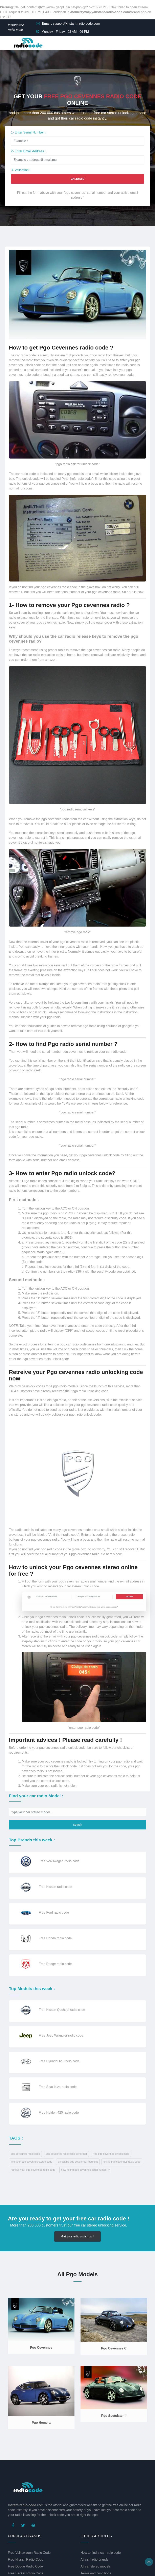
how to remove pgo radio (78, 1026)
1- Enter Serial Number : (28, 132)
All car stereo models (96, 2566)
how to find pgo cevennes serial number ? (85, 2169)
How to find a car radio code (101, 2552)
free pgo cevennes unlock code (111, 2153)
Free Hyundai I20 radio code (59, 2061)
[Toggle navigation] (141, 43)
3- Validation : (20, 170)
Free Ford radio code (54, 1912)
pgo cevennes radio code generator (66, 2153)
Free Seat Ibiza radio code (58, 2087)
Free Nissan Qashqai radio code (62, 2009)
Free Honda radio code (55, 1938)
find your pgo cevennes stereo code (31, 2161)
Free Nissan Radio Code (25, 2559)
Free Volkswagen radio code (59, 1861)
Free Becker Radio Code (25, 2573)
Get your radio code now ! (77, 2236)
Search (77, 1824)
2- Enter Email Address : (28, 151)
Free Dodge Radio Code (25, 2566)
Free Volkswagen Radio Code (29, 2552)
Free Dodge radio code (55, 1964)
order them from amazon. (39, 659)
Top (149, 2562)
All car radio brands (94, 2559)
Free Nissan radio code (55, 1887)
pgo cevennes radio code (25, 2153)
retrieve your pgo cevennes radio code (33, 2169)
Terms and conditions (96, 2573)
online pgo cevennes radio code (121, 2161)
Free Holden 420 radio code (59, 2112)
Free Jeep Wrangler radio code (61, 2035)
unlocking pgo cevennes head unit (78, 2161)
